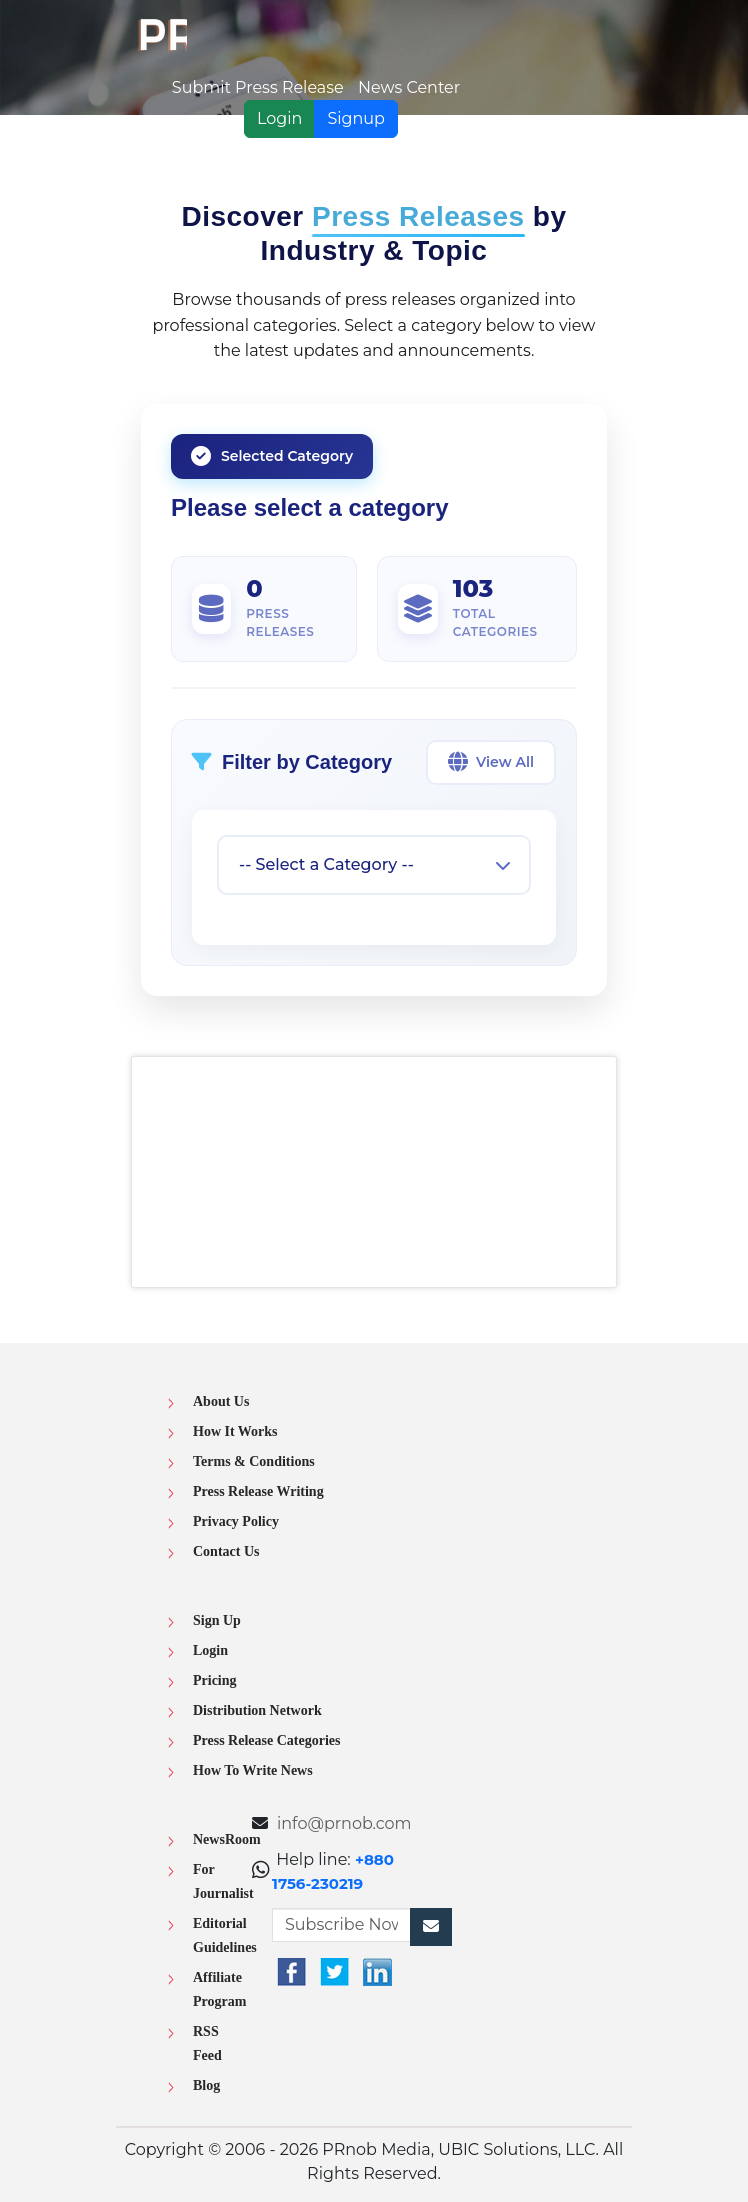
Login (279, 118)
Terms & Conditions (254, 1461)
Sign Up (217, 1620)
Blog (206, 2085)
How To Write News (253, 1770)
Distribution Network (257, 1710)
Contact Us (226, 1551)
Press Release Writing (258, 1491)
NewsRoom (227, 1839)
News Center (409, 87)
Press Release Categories (266, 1740)
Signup (356, 118)
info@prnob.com (344, 1823)
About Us (221, 1401)
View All (491, 762)
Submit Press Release (258, 87)
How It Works (235, 1431)
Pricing (215, 1680)
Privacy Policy (236, 1521)
